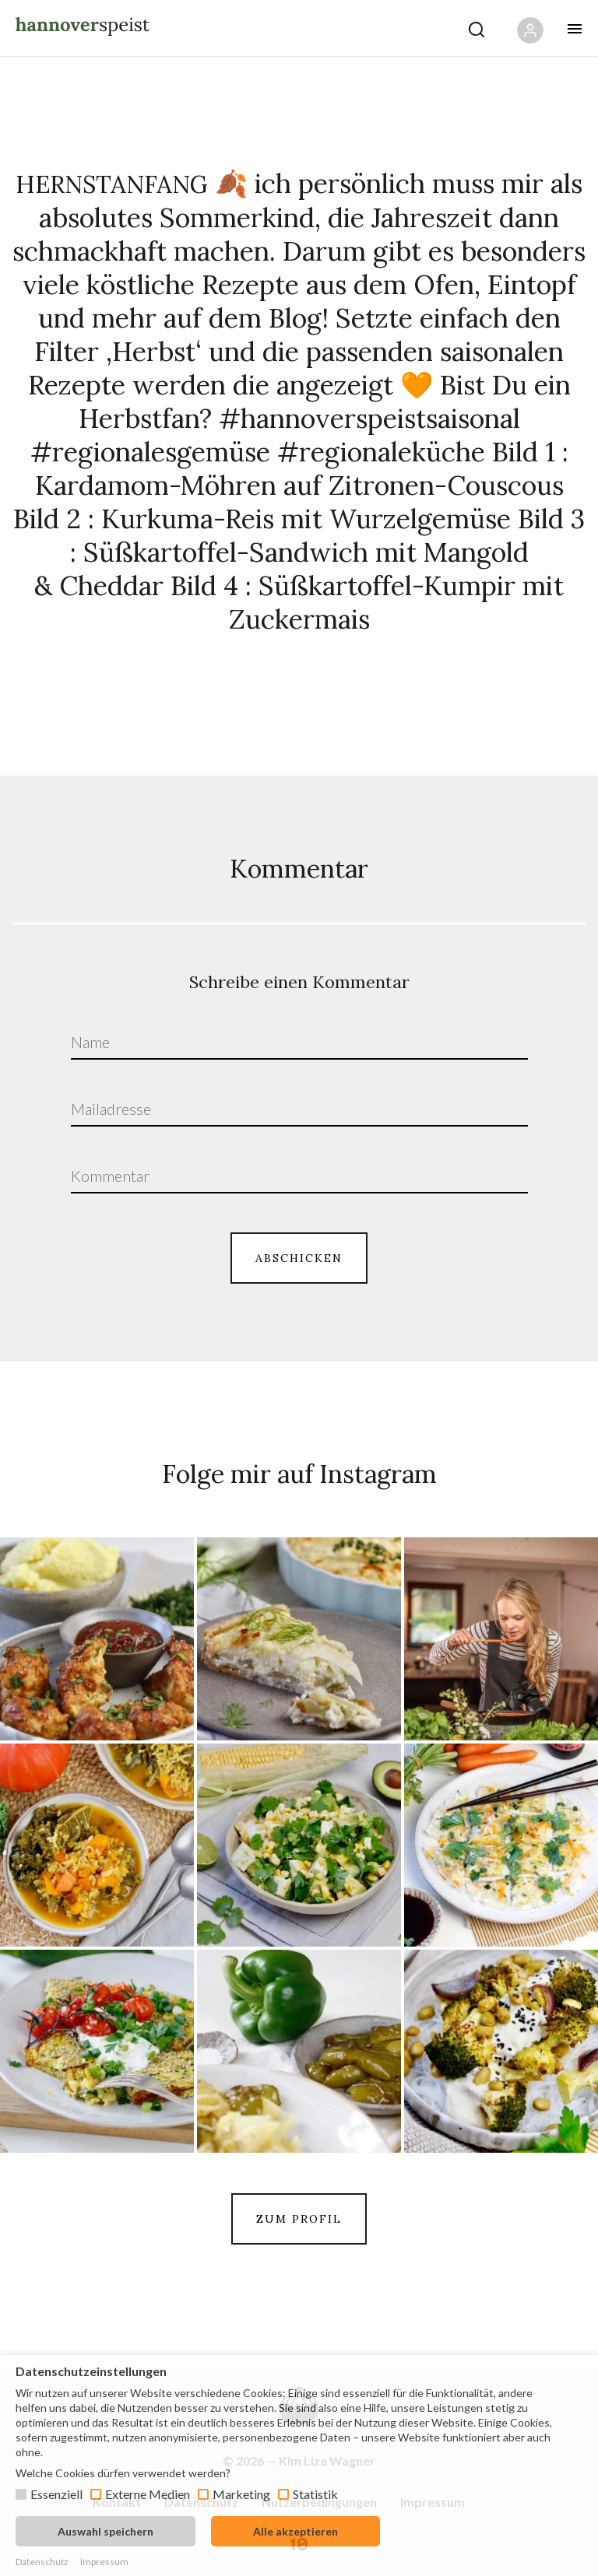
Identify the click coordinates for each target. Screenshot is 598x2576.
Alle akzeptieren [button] (295, 2531)
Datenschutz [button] (42, 2561)
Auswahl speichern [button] (105, 2531)
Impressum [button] (104, 2561)
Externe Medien (147, 2494)
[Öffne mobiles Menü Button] (574, 28)
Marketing (241, 2494)
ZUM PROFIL (299, 2219)
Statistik (315, 2494)
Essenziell (56, 2494)
